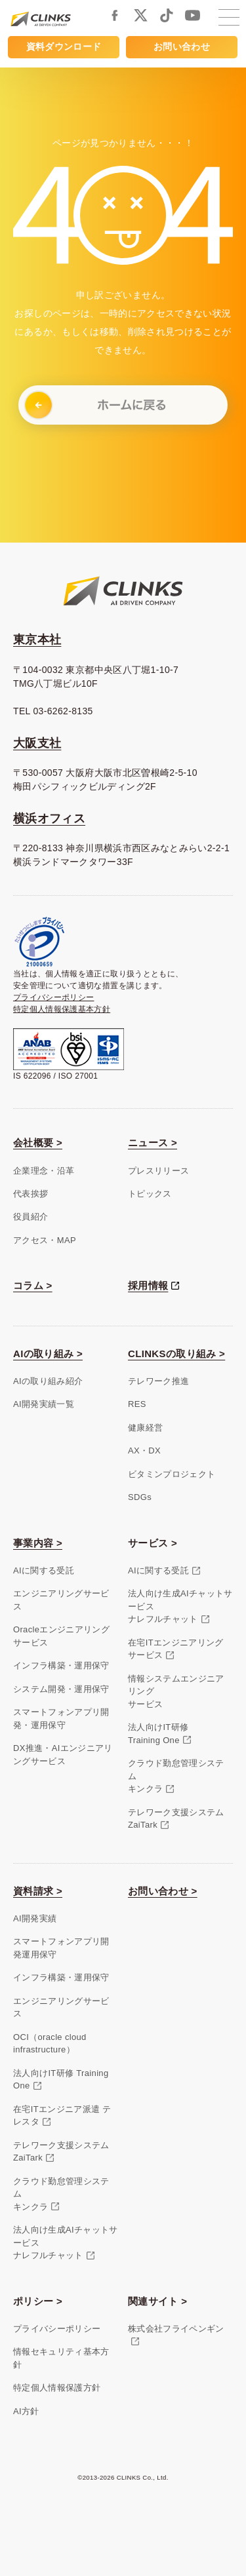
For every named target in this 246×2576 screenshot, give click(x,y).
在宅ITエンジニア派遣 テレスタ (62, 2115)
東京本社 (37, 639)
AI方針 (26, 2411)
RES (137, 1404)
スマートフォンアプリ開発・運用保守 (61, 1718)
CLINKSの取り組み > (176, 1353)
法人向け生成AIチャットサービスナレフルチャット (180, 1606)
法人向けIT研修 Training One (61, 2079)
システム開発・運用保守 (61, 1689)
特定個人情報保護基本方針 (61, 1009)
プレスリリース (158, 1171)
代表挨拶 (30, 1194)
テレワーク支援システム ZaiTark (61, 2151)
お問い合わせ (182, 46)
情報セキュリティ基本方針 (61, 2358)
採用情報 (148, 1285)
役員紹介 (30, 1216)
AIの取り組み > (48, 1353)
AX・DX (144, 1450)
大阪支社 (37, 743)
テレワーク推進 (158, 1381)
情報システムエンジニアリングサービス (176, 1691)
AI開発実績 (34, 1918)
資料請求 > (37, 1890)
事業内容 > (37, 1542)
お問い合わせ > (162, 1890)
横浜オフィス (49, 818)
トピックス (150, 1194)
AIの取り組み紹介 (48, 1381)
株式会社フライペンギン (176, 2329)
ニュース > (152, 1142)
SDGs (140, 1497)
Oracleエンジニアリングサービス (61, 1635)
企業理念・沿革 (43, 1171)
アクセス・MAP (44, 1240)
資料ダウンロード (64, 46)
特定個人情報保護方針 (57, 2388)
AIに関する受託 (43, 1570)
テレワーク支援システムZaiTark (176, 1818)
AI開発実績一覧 (43, 1404)
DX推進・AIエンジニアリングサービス (63, 1754)
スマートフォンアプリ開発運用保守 (61, 1947)
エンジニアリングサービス (61, 1599)
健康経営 (145, 1427)
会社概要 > (37, 1142)
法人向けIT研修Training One (158, 1733)
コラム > (32, 1285)
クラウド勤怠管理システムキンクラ (176, 1776)
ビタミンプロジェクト (172, 1474)
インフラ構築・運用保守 (61, 1665)
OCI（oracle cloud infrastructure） (50, 2043)
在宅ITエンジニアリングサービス (176, 1649)
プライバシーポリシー (53, 997)
